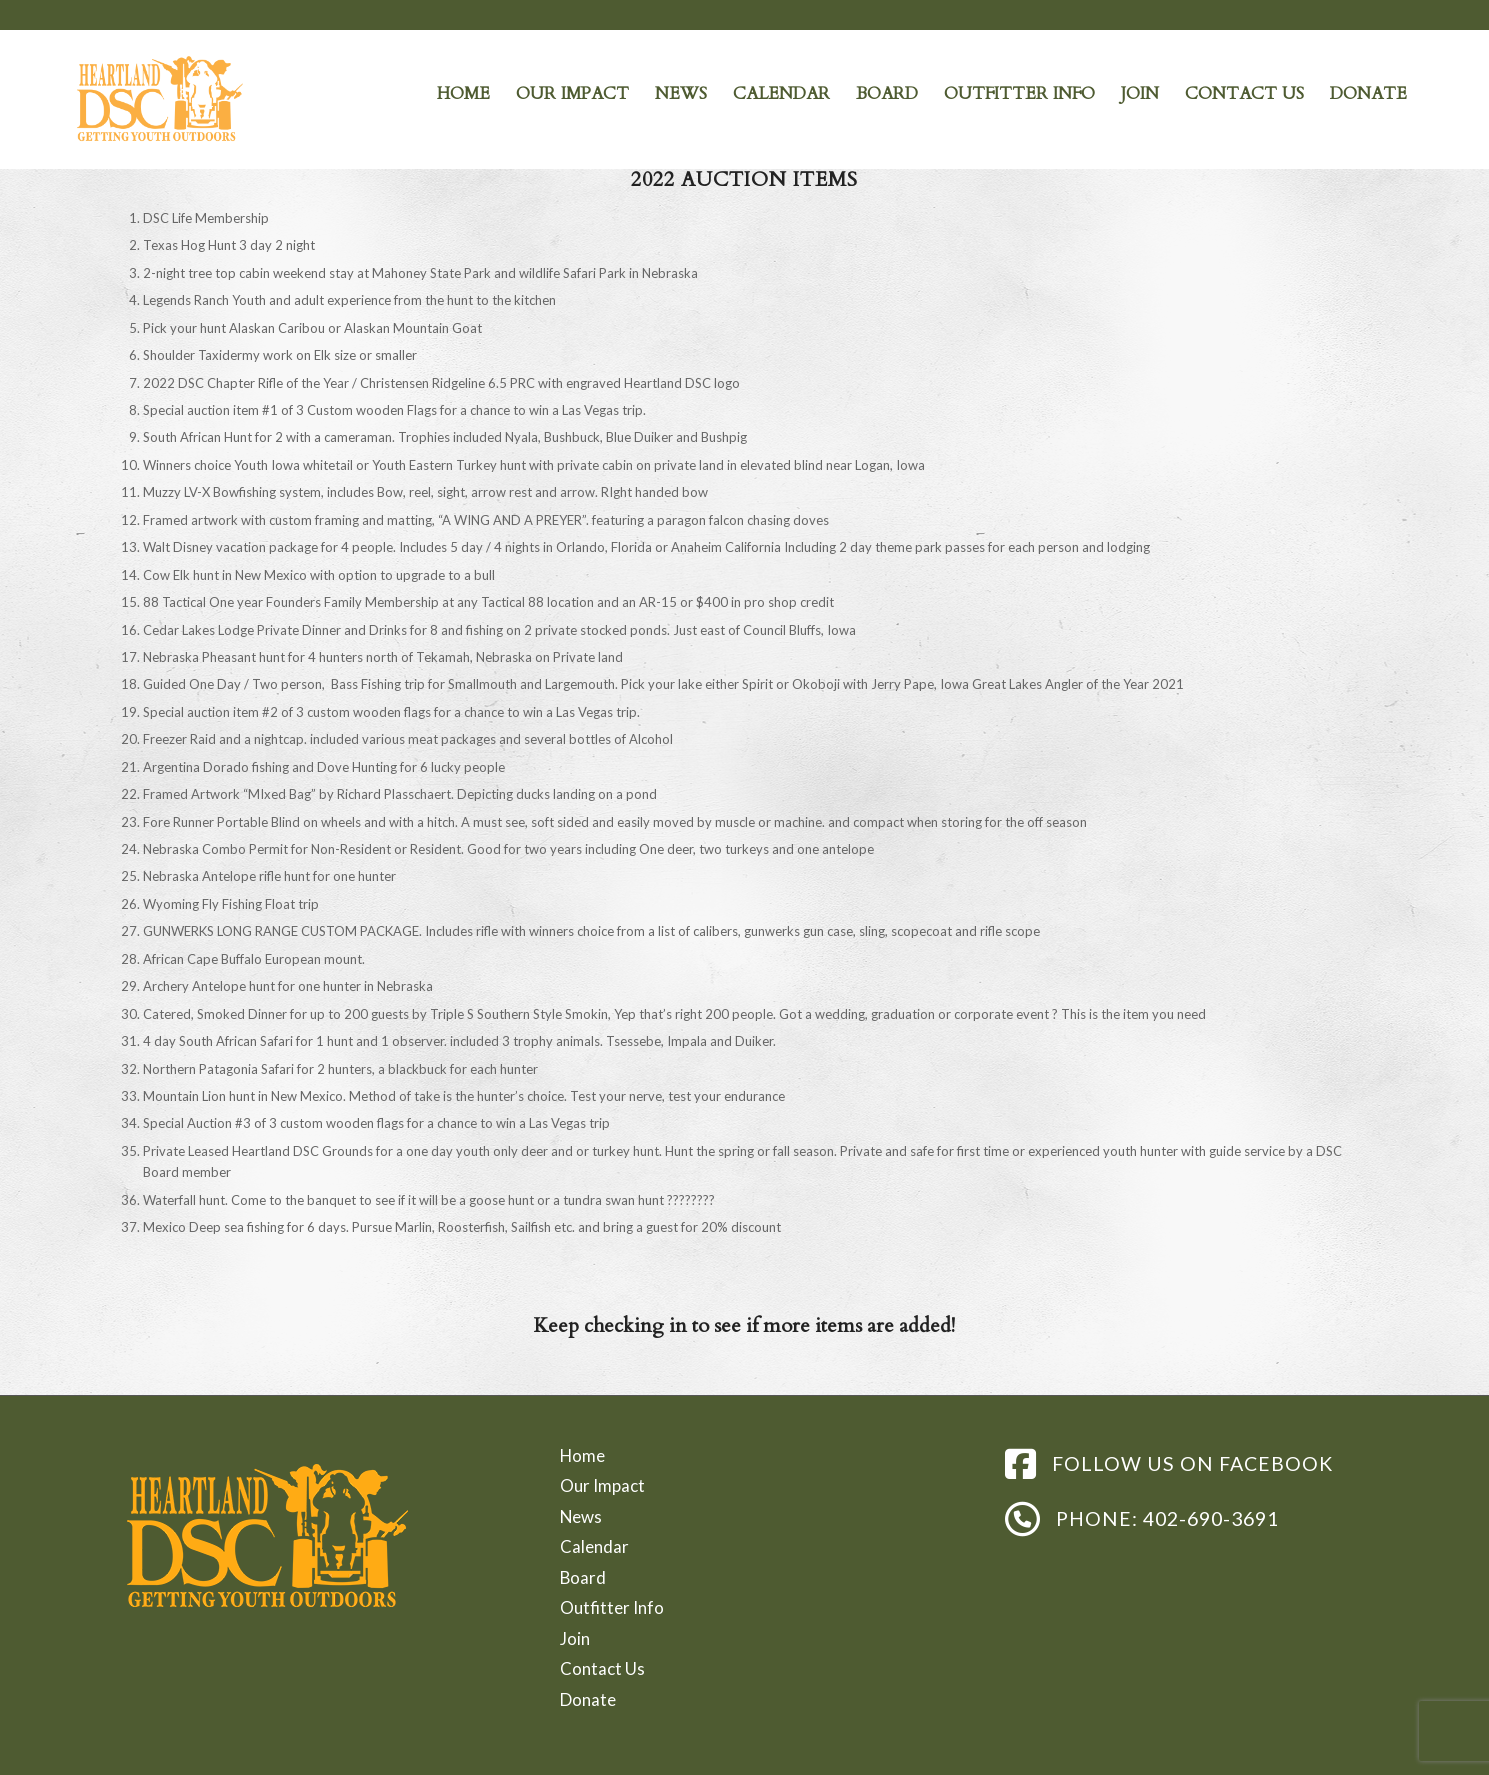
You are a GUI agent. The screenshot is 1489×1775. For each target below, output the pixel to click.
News (581, 1516)
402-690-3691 (1211, 1518)
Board (583, 1577)
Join (575, 1638)
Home (582, 1455)
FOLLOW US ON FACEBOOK (1192, 1463)
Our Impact (602, 1485)
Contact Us (602, 1668)
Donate (588, 1699)
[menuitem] (463, 94)
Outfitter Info (612, 1607)
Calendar (594, 1546)
